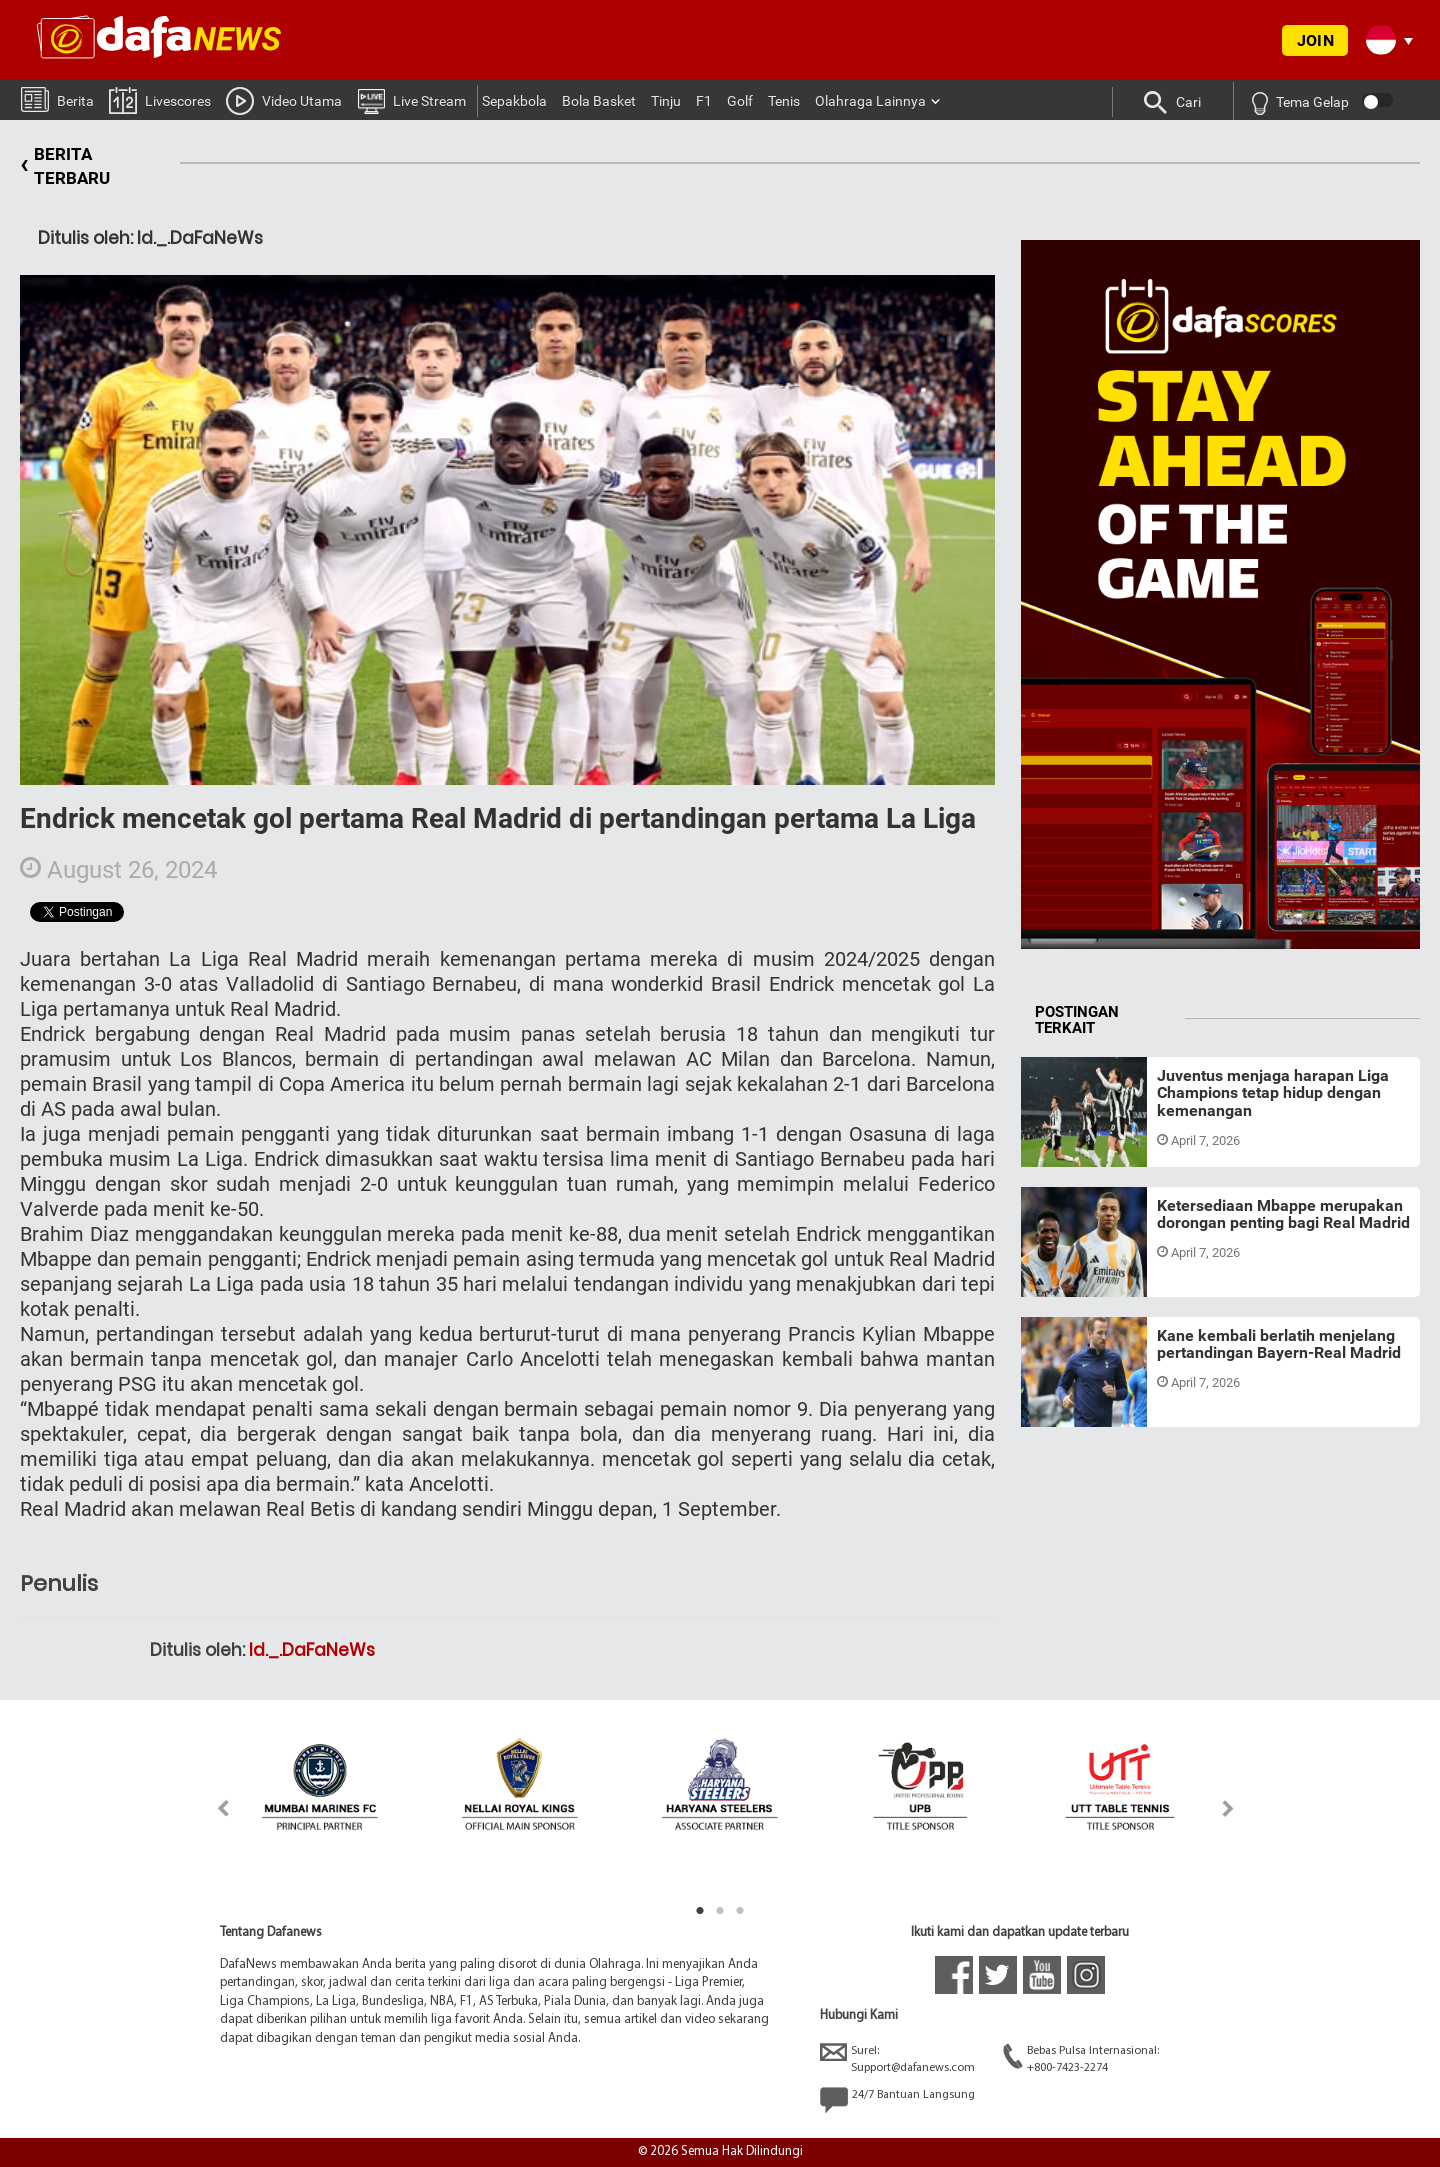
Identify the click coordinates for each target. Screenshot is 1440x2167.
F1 (704, 101)
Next (1228, 1808)
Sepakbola (514, 101)
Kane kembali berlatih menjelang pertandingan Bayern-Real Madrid (1279, 1344)
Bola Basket (599, 101)
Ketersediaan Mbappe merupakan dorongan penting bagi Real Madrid (1283, 1214)
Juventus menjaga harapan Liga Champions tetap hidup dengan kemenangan (1273, 1093)
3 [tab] (740, 1911)
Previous (211, 1808)
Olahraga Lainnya (870, 101)
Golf (740, 101)
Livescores (160, 99)
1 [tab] (700, 1911)
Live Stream (411, 100)
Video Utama (284, 100)
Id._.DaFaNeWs (312, 1650)
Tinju (666, 101)
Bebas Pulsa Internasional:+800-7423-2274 (1081, 2058)
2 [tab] (720, 1911)
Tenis (784, 101)
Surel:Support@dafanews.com (897, 2058)
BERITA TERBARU (65, 166)
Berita (57, 98)
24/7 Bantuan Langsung (897, 2100)
